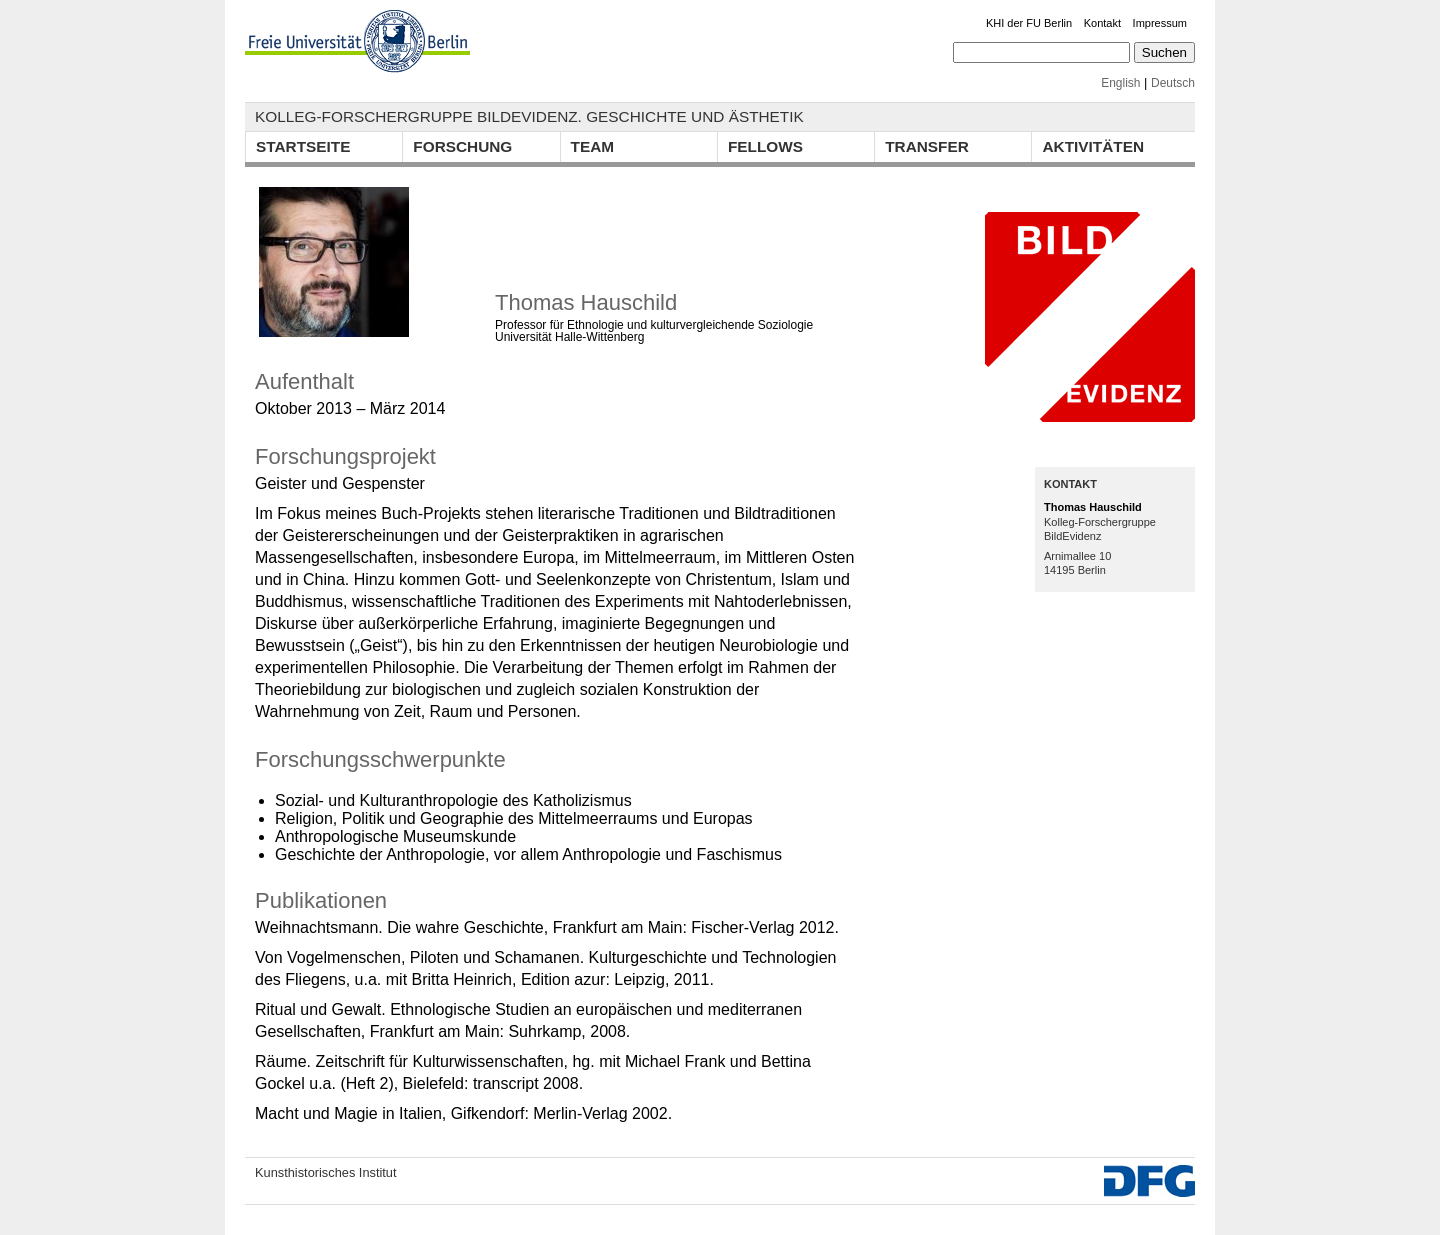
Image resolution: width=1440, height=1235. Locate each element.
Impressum (1160, 23)
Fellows (765, 146)
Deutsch (1173, 83)
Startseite (303, 146)
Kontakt (1102, 23)
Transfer (927, 146)
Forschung (462, 146)
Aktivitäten (1093, 146)
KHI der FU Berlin (1029, 23)
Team (593, 146)
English (1120, 83)
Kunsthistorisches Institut (326, 1172)
